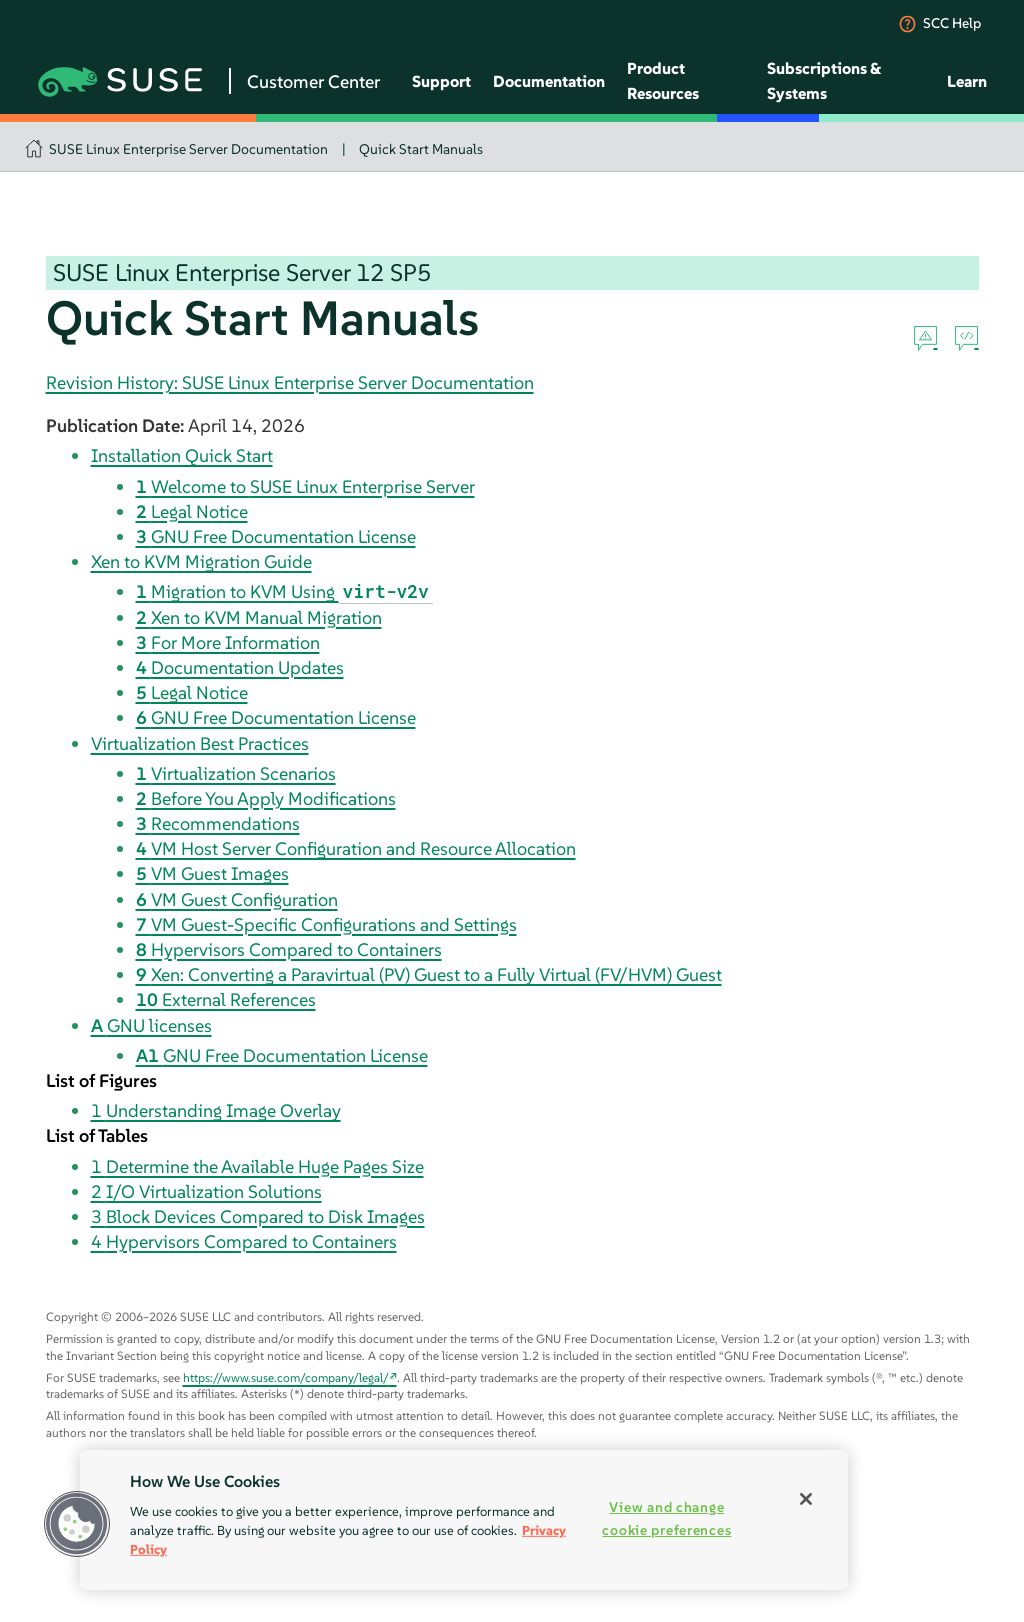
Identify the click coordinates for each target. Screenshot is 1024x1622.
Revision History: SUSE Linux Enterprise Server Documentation (290, 382)
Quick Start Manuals (421, 149)
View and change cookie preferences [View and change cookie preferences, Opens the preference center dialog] (666, 1518)
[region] (464, 1520)
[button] (77, 1524)
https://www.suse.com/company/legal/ (286, 1377)
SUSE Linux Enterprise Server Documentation (188, 149)
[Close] (806, 1499)
